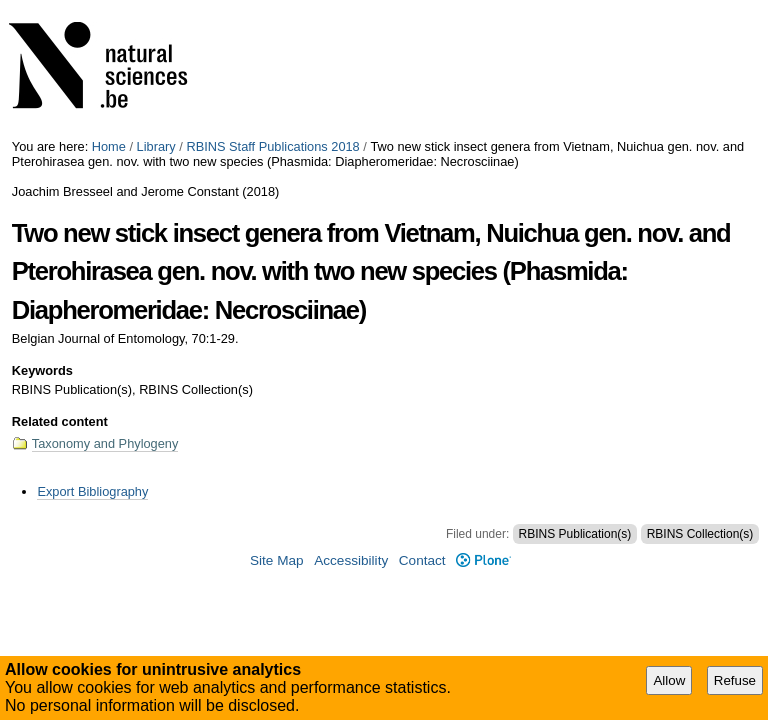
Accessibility (351, 560)
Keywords (42, 370)
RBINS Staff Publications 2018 (272, 146)
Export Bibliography (92, 491)
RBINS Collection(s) (700, 534)
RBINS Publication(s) (575, 534)
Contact (422, 560)
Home (109, 146)
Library (156, 146)
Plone (483, 560)
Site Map (277, 560)
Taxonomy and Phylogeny (105, 443)
